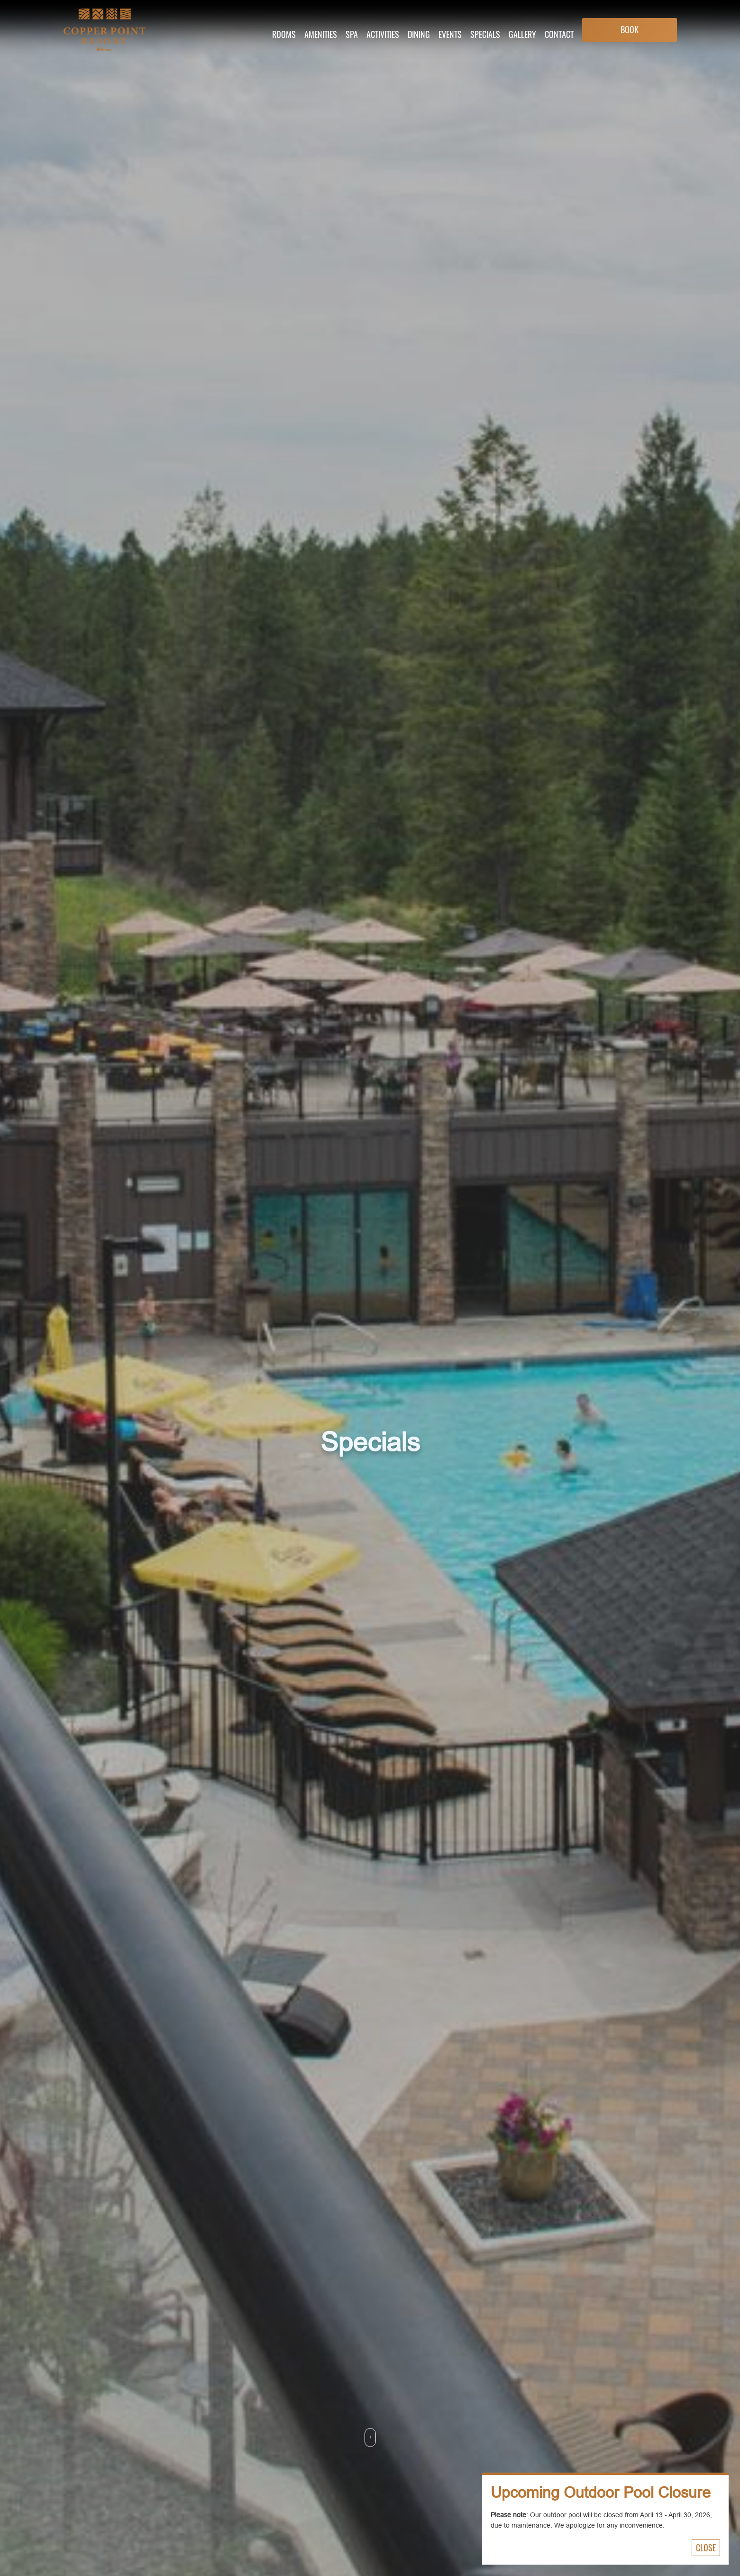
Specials (485, 34)
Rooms (284, 34)
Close (706, 2547)
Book (630, 29)
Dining (419, 34)
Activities (382, 34)
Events (450, 34)
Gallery (522, 34)
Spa (352, 34)
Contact (559, 34)
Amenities (320, 34)
